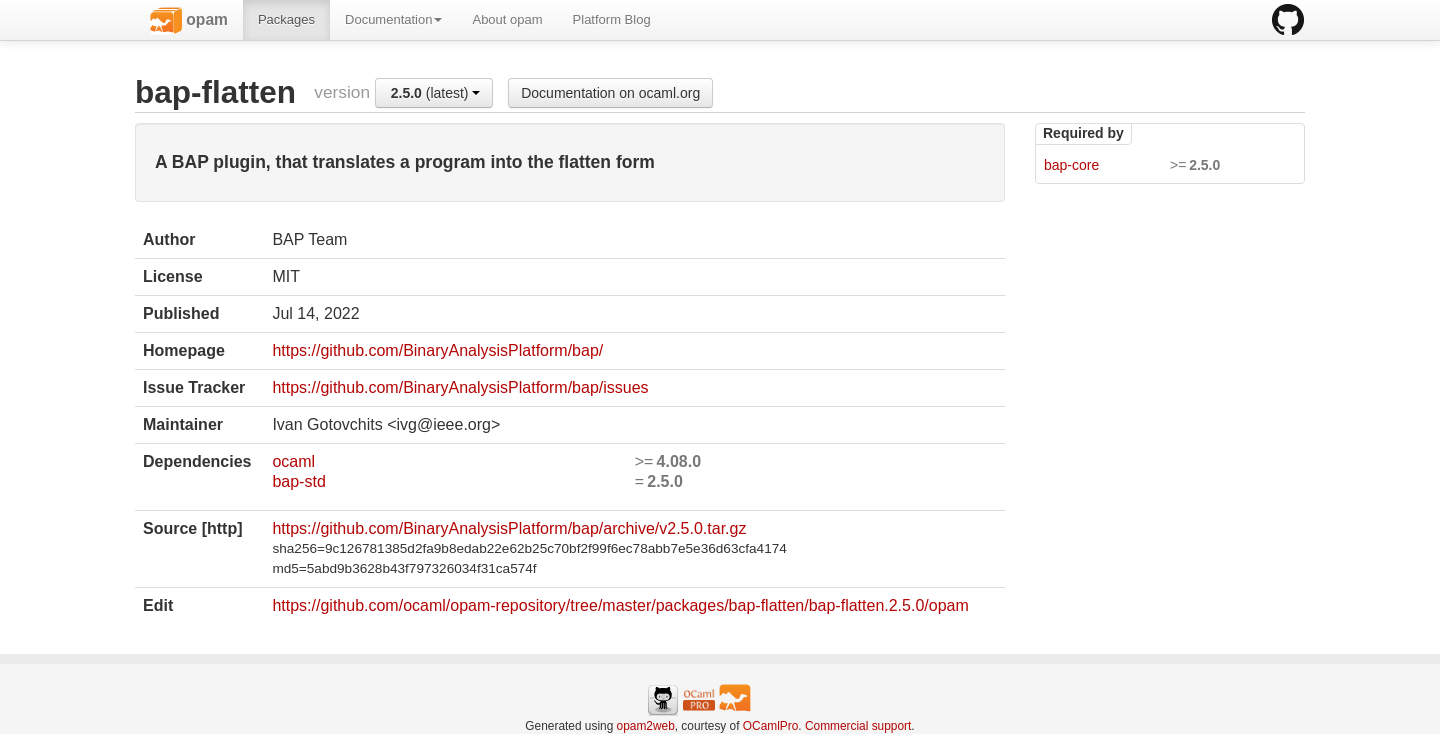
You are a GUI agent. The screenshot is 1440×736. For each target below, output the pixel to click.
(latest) (436, 93)
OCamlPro (771, 726)
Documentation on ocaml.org (610, 93)
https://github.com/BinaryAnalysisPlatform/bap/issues (460, 387)
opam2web (646, 726)
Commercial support (858, 726)
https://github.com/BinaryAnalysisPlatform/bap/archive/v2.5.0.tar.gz (509, 528)
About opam (507, 19)
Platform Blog (612, 19)
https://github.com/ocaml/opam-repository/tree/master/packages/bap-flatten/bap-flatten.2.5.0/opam (620, 605)
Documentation (393, 19)
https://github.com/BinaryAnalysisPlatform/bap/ (437, 350)
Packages (286, 19)
